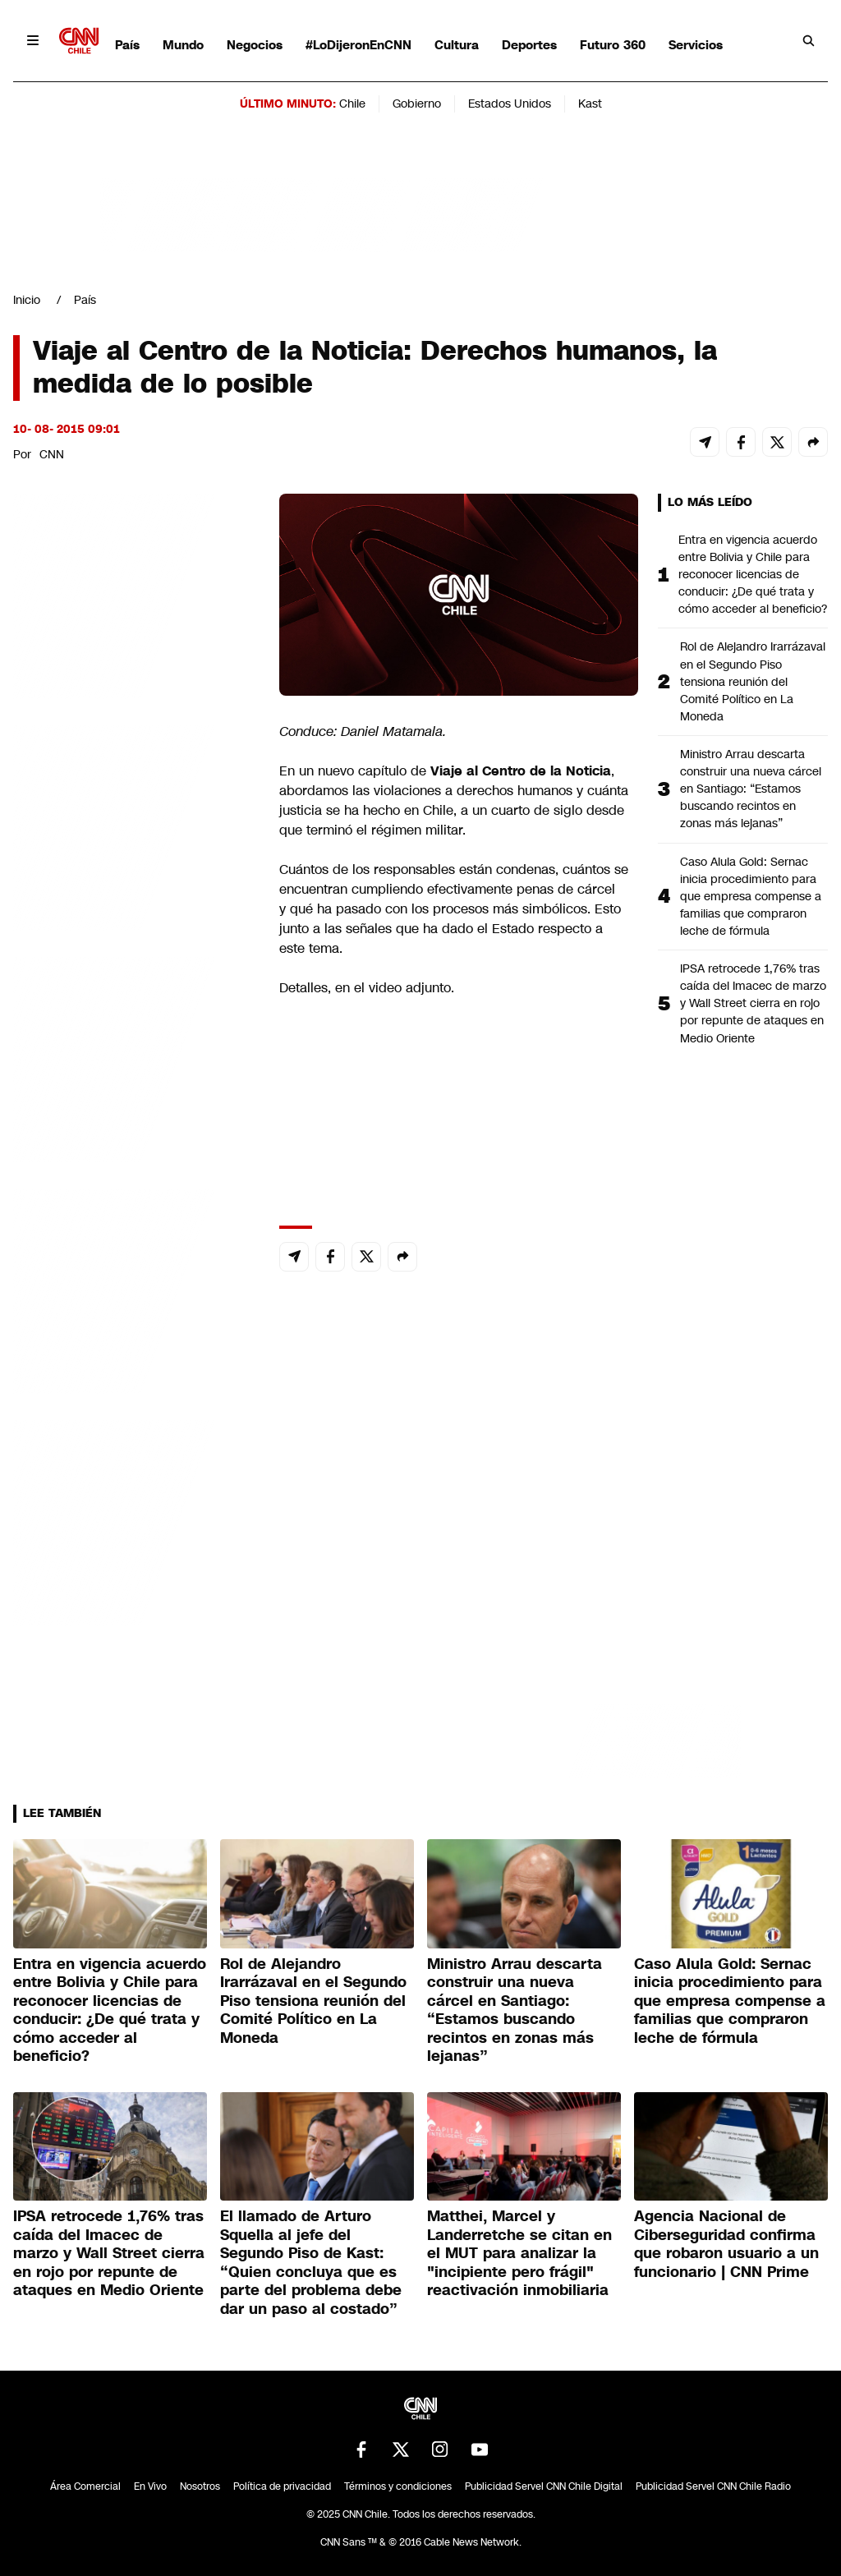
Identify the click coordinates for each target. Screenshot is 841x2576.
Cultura (456, 44)
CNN (51, 454)
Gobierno (417, 103)
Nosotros (200, 2486)
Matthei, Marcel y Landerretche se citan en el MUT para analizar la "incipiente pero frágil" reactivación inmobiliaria (519, 2253)
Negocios (255, 44)
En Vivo (150, 2486)
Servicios (696, 44)
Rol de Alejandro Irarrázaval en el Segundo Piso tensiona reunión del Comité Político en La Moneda (752, 681)
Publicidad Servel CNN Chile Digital (544, 2486)
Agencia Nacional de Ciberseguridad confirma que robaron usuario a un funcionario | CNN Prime (726, 2244)
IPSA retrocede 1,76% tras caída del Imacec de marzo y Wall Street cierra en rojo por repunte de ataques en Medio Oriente (753, 1003)
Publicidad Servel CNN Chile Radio (713, 2486)
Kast (590, 103)
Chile (352, 103)
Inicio (26, 300)
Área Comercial (85, 2486)
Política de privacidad (282, 2486)
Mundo (183, 44)
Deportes (529, 44)
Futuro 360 (613, 44)
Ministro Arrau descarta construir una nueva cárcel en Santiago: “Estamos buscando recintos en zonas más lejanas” (750, 788)
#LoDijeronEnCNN (358, 44)
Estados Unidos (509, 103)
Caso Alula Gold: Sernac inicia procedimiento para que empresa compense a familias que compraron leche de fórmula (750, 896)
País (127, 44)
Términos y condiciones (398, 2486)
